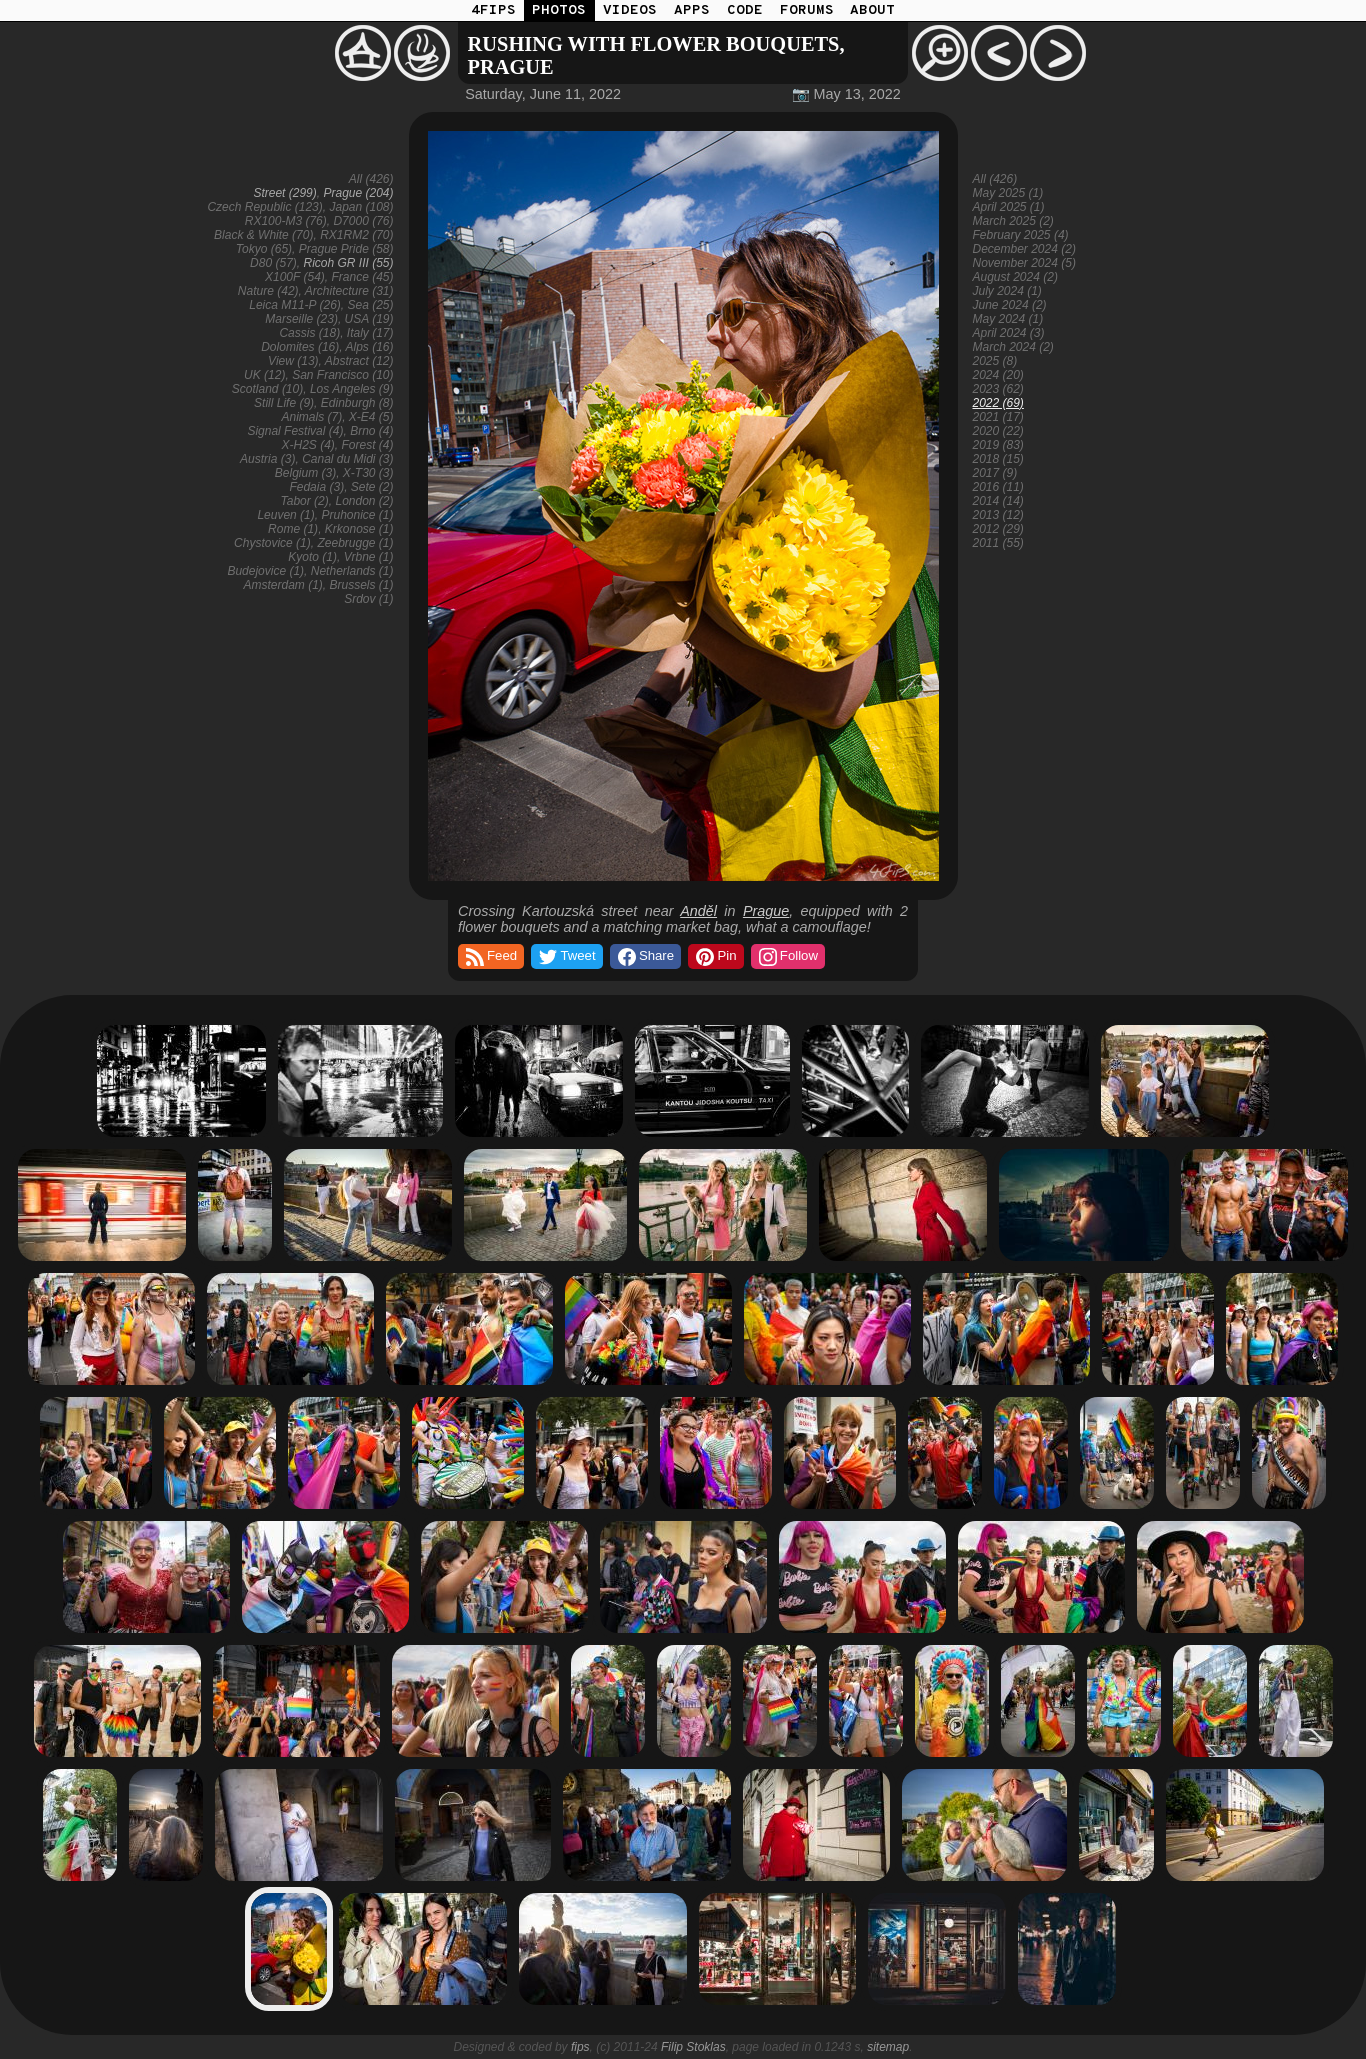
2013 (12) (998, 515)
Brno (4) (371, 431)
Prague (766, 911)
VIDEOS (630, 10)
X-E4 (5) (371, 417)
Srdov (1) (368, 599)
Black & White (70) (263, 235)
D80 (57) (273, 263)
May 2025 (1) (1008, 193)
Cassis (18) (309, 333)
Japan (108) (361, 207)
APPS (692, 10)
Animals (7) (311, 417)
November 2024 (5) (1024, 263)
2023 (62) (998, 389)
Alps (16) (369, 347)
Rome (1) (293, 529)
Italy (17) (370, 333)
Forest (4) (367, 445)
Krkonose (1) (359, 529)
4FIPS (493, 10)
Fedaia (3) (316, 487)
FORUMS (807, 10)
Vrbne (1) (369, 557)
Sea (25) (370, 305)
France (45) (362, 277)
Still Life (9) (284, 403)
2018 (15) (998, 459)
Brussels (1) (361, 585)
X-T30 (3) (368, 473)
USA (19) (369, 319)
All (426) (371, 179)
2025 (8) (995, 361)
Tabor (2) (305, 501)
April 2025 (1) (1009, 207)
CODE (745, 10)
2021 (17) (998, 417)
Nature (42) (268, 291)
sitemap (888, 2047)
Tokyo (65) (264, 249)
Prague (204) (358, 193)
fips (580, 2047)
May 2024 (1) (1008, 319)
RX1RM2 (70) (356, 235)
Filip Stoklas (693, 2047)
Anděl (698, 911)
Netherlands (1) (352, 571)
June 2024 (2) (1010, 305)
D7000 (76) (363, 221)
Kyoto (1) (312, 557)
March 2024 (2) (1013, 347)
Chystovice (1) (272, 543)
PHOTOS (559, 10)
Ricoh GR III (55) (348, 263)
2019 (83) (998, 445)
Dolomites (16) (300, 347)
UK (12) (264, 375)
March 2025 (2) (1013, 221)
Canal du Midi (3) (347, 459)
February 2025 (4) (1021, 235)
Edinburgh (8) (357, 403)
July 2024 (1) (1007, 291)
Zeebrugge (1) (355, 543)
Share (644, 957)
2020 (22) (998, 431)
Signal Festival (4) (295, 431)
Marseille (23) (301, 319)
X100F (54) (295, 277)
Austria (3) (267, 459)
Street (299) (284, 193)
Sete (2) (372, 487)
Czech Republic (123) (264, 207)
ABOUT (872, 10)
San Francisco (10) (342, 375)
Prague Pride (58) (346, 249)
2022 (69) (998, 403)
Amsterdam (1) (282, 585)
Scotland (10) (267, 389)
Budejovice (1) (265, 571)
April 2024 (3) (1009, 333)
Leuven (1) (285, 515)
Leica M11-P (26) (295, 305)
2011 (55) (998, 543)
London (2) (364, 501)
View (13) (293, 361)
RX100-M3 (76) (286, 221)
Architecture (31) (349, 291)
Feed (490, 957)
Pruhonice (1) (357, 515)
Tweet (565, 957)
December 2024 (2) (1024, 249)
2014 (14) (998, 501)
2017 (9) (995, 473)
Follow (787, 957)
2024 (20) (998, 375)
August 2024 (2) (1015, 277)
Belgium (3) (305, 473)
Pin (714, 957)
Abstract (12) (359, 361)
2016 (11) (998, 487)
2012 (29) (998, 529)
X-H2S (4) (307, 445)
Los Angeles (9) (352, 389)
